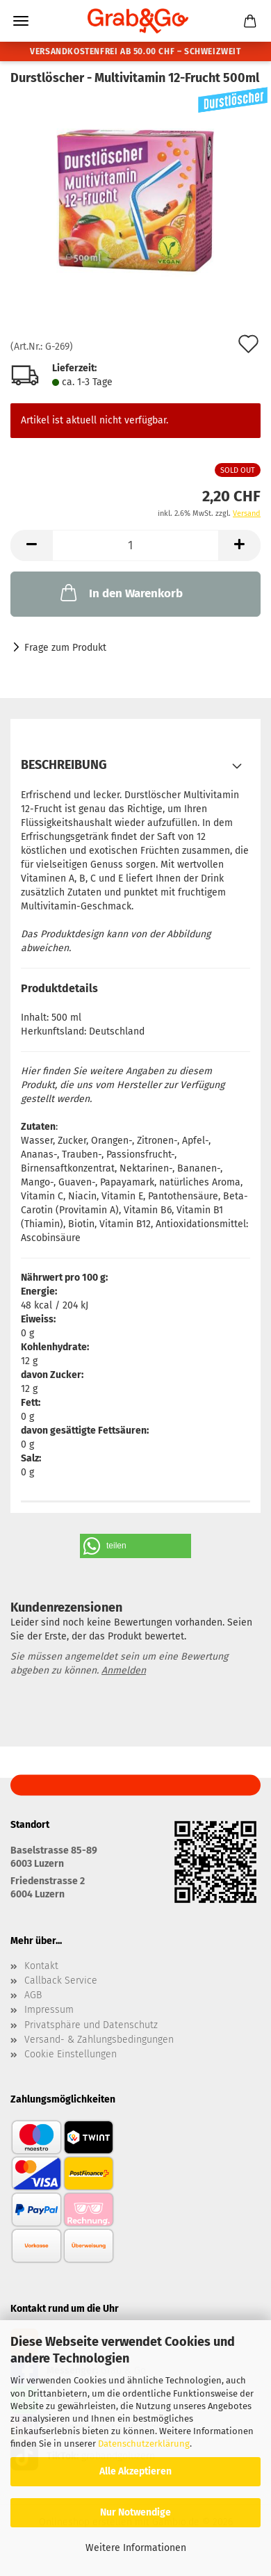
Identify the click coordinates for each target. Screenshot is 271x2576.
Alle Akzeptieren (135, 2471)
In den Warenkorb (120, 592)
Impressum (49, 2010)
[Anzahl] (135, 545)
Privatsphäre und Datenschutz (91, 2025)
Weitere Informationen (135, 2548)
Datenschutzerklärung (144, 2443)
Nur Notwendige (135, 2512)
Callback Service (60, 1980)
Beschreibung (64, 764)
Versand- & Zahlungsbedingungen (99, 2040)
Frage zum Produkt (65, 648)
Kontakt (41, 1966)
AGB (33, 1995)
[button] (31, 545)
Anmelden (123, 1670)
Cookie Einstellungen (70, 2054)
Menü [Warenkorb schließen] (20, 21)
